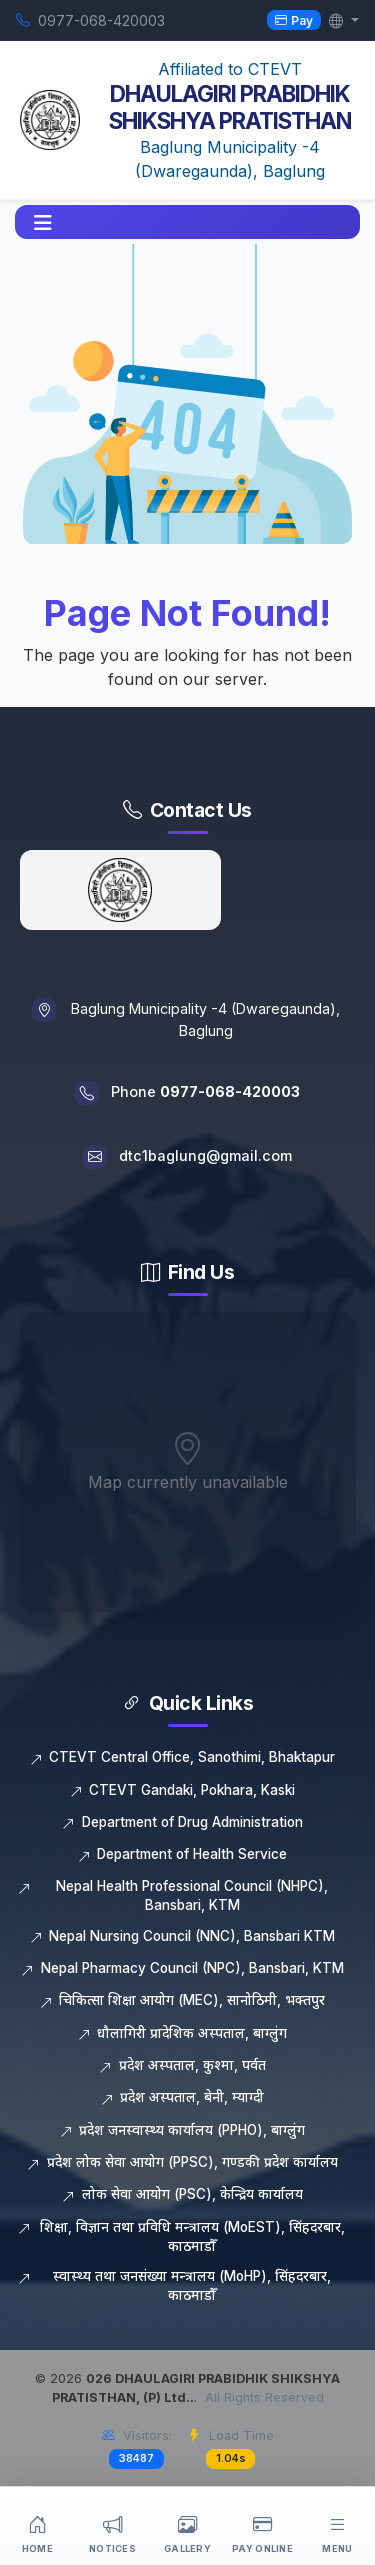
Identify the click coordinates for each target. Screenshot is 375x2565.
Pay (294, 19)
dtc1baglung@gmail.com (205, 1155)
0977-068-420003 (101, 20)
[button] (43, 222)
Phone (205, 1091)
